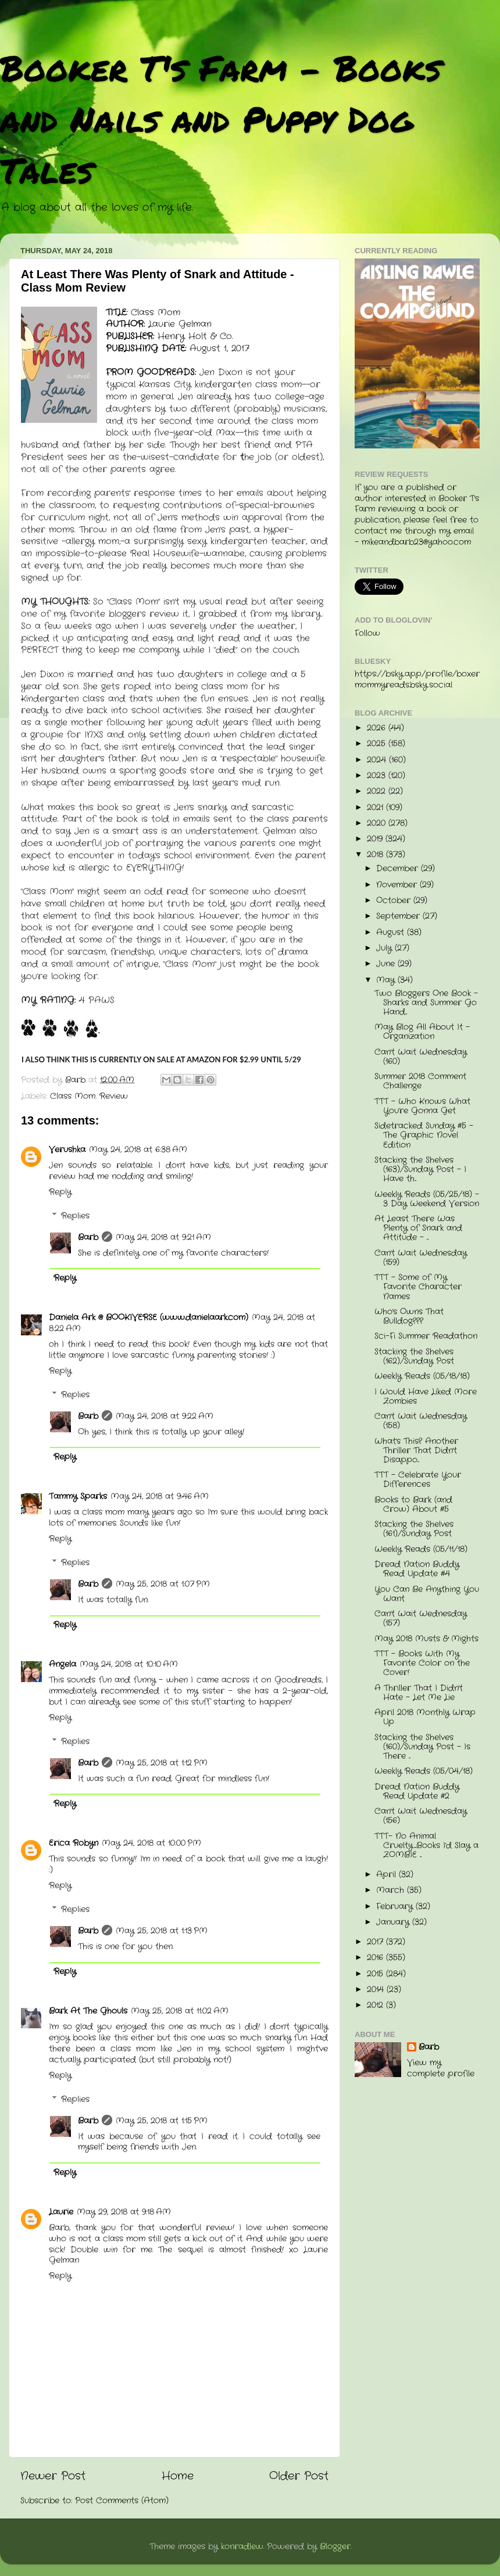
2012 (376, 2005)
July (385, 948)
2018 (376, 854)
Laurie (61, 2212)
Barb (88, 1237)
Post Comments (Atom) (122, 2500)
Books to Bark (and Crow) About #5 (413, 1504)
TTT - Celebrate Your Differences (417, 1480)
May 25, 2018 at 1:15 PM (162, 2120)
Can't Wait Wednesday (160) (420, 1057)
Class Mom (72, 1096)
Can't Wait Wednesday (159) (420, 1258)
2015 (376, 1973)
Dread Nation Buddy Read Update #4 (416, 1569)
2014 (377, 1989)
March (391, 1890)
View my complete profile (440, 2068)
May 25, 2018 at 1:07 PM (163, 1584)
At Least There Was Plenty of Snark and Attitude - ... (418, 1228)
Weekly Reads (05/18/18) (422, 1376)
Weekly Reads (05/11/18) (420, 1549)
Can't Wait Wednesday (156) (420, 1816)
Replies (75, 1215)
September (399, 916)
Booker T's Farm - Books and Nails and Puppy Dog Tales (220, 118)
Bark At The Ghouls (88, 2011)
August (391, 932)
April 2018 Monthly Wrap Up (425, 1717)
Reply (60, 1192)
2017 (376, 1942)
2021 (376, 807)
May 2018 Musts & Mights (426, 1638)
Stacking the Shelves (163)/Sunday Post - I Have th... (420, 1169)
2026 (377, 728)
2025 (377, 743)
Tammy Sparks (78, 1496)
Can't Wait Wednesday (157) (420, 1618)
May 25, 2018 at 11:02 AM (179, 2011)
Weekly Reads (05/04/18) (423, 1771)
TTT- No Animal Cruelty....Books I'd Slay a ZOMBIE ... (426, 1845)
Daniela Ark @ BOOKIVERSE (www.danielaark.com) (148, 1317)
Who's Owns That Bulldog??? (409, 1316)
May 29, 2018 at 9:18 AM (124, 2212)
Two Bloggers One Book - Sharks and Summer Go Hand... (426, 1003)
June (387, 963)
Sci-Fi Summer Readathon (425, 1336)
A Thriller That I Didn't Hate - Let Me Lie (418, 1693)
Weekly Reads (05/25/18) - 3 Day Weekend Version (426, 1199)
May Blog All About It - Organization (422, 1032)
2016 (376, 1957)
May (387, 980)
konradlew (242, 2546)
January (394, 1922)
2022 (377, 791)
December (398, 868)
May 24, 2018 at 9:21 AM (163, 1237)
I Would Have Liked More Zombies (425, 1396)
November (398, 884)
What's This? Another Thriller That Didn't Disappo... (416, 1450)
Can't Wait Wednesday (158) (420, 1421)
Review (113, 1096)
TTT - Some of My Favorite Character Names (418, 1287)
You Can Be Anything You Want (426, 1594)
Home (178, 2476)
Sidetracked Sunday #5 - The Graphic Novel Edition (423, 1135)
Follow (367, 633)
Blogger (335, 2546)
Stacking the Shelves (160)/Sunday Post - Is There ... (422, 1747)
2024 (378, 760)
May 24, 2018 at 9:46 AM (159, 1496)
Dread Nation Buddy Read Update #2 (416, 1791)
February (396, 1906)
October (394, 900)
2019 (376, 839)
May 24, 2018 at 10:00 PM (151, 1843)
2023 (377, 775)
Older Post (298, 2476)
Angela (62, 1664)
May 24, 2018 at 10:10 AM (129, 1664)
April (387, 1874)
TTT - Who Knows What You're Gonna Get (422, 1106)
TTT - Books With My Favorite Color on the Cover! (422, 1663)
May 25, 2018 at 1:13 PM (162, 1931)
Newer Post (52, 2476)
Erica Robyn (73, 1843)
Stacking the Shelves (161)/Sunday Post (413, 1529)
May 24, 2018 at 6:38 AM (138, 1149)
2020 (377, 823)
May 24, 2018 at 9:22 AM (164, 1416)
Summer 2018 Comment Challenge (420, 1081)
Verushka (67, 1149)
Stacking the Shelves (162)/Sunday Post (414, 1356)
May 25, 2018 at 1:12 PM (162, 1763)
